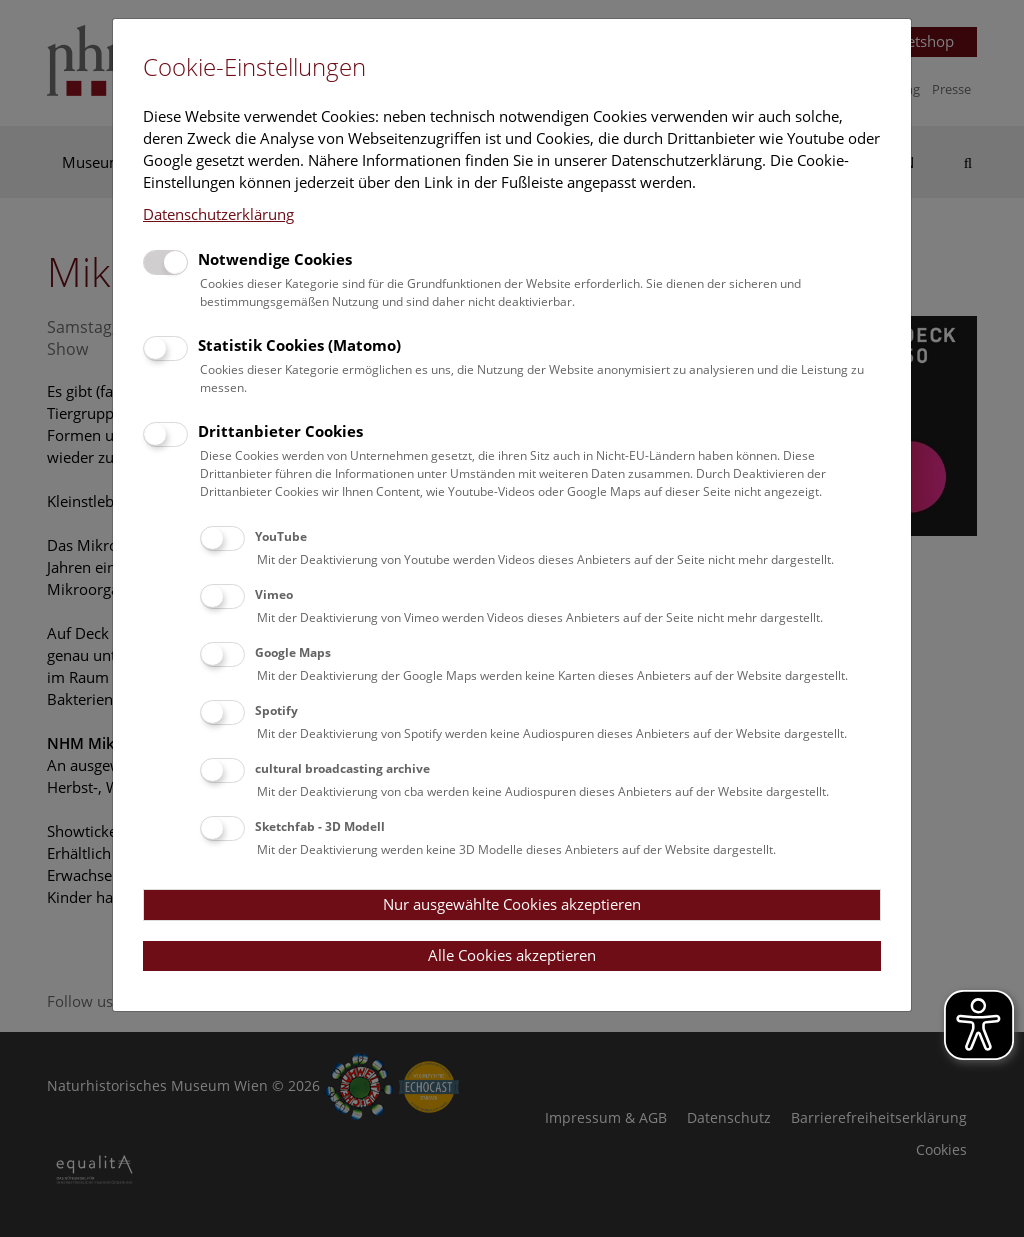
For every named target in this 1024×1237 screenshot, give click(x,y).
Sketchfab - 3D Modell (320, 826)
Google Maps (293, 652)
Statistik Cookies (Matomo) (299, 345)
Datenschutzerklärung (218, 214)
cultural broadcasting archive (342, 768)
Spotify (276, 710)
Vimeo (274, 594)
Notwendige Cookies (275, 259)
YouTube (281, 536)
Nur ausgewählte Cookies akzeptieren (512, 904)
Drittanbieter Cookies (280, 431)
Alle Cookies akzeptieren (512, 955)
